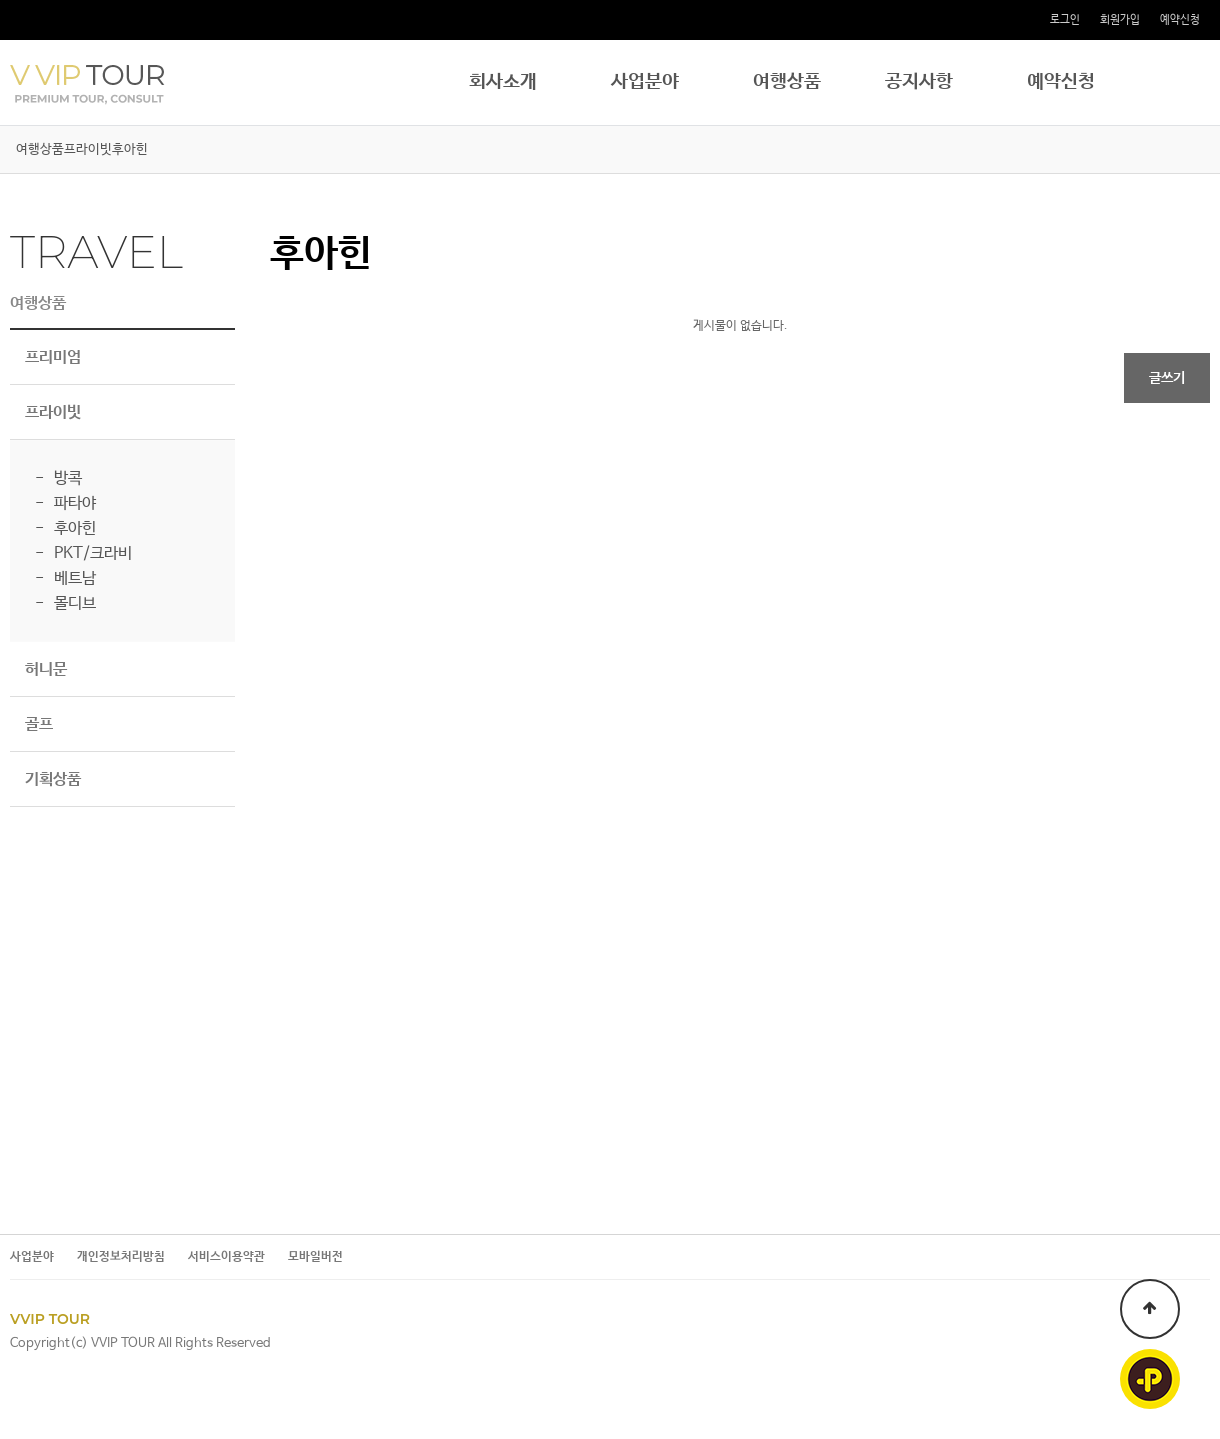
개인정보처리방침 (121, 1257)
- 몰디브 (65, 603)
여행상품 (787, 82)
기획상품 (53, 779)
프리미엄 (53, 357)
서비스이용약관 (226, 1257)
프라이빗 (88, 149)
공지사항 (919, 82)
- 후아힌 (65, 528)
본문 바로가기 (0, 0)
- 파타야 (65, 503)
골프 (39, 724)
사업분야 (645, 82)
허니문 (46, 669)
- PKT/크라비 (83, 553)
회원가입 (1120, 20)
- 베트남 (65, 578)
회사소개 (503, 82)
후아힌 (130, 149)
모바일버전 (315, 1257)
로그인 (1065, 20)
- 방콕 (58, 478)
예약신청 (1180, 20)
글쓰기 (1167, 378)
